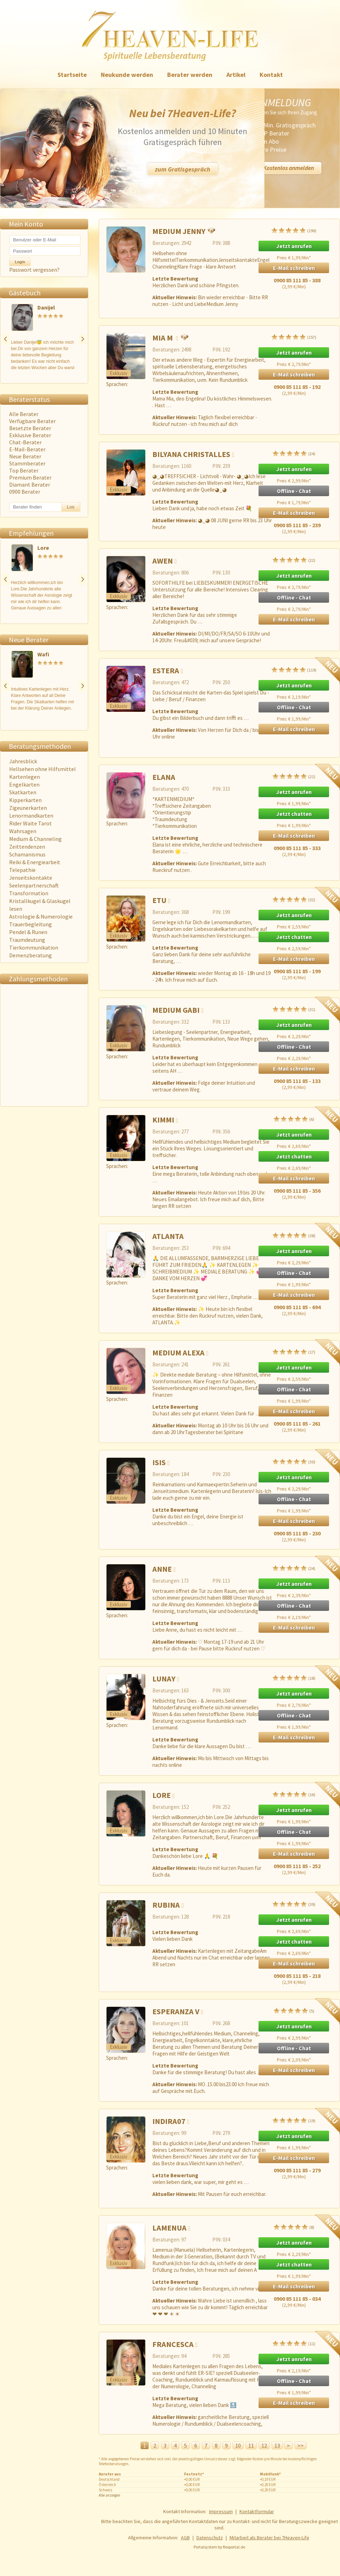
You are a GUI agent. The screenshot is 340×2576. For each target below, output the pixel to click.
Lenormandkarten (31, 815)
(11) (293, 2343)
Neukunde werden (127, 75)
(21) (293, 776)
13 (277, 2445)
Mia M (163, 338)
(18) (293, 1678)
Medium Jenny (178, 231)
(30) (293, 1461)
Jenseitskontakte (30, 877)
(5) (293, 2011)
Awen (162, 561)
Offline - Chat (294, 490)
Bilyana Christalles (191, 454)
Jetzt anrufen (294, 245)
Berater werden (189, 75)
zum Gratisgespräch (182, 169)
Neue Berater (25, 456)
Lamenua (169, 2228)
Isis (159, 1462)
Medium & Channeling (35, 838)
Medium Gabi (176, 1010)
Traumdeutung (27, 939)
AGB (185, 2537)
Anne (162, 1569)
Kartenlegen (24, 776)
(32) (293, 899)
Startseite (72, 75)
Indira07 (169, 2121)
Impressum (221, 2511)
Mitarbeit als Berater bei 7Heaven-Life (269, 2537)
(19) (293, 2120)
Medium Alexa (178, 1353)
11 (251, 2445)
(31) (293, 1009)
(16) (293, 1794)
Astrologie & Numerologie (41, 916)
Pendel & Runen (28, 931)
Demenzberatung (30, 955)
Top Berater (23, 470)
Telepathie (22, 869)
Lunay (163, 1679)
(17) (293, 1352)
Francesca (173, 2344)
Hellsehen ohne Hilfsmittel (42, 768)
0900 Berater (24, 491)
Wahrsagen (22, 831)
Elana (163, 777)
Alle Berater (23, 413)
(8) (293, 2227)
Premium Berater (30, 477)
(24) (293, 453)
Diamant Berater (29, 484)
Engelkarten (24, 784)
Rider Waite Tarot (30, 823)
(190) (293, 230)
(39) (293, 1904)
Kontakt (271, 75)
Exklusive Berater (30, 435)
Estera (165, 670)
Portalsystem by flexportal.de (219, 2547)
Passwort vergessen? (34, 269)
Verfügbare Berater (32, 421)
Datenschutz (209, 2537)
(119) (293, 670)
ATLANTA (168, 1236)
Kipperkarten (25, 800)
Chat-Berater (25, 442)
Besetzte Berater (30, 428)
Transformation (28, 893)
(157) (293, 337)
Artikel (235, 75)
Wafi (48, 654)
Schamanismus (27, 854)
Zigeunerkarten (28, 807)
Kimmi (163, 1120)
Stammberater (27, 463)
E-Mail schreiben (294, 267)
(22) (293, 560)
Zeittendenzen (27, 846)
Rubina (166, 1905)
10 (238, 2445)
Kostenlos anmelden (288, 168)
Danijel (46, 307)
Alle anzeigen (109, 2495)
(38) (293, 1235)
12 (264, 2445)
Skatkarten (22, 792)
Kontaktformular (256, 2511)
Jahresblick (23, 761)
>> (300, 2445)
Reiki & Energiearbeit (34, 862)
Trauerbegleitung (30, 924)
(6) (293, 1119)
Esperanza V (175, 2011)
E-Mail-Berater (27, 449)
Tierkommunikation (33, 947)
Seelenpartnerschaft (34, 885)
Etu (159, 900)
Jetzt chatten (294, 813)
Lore (43, 547)
